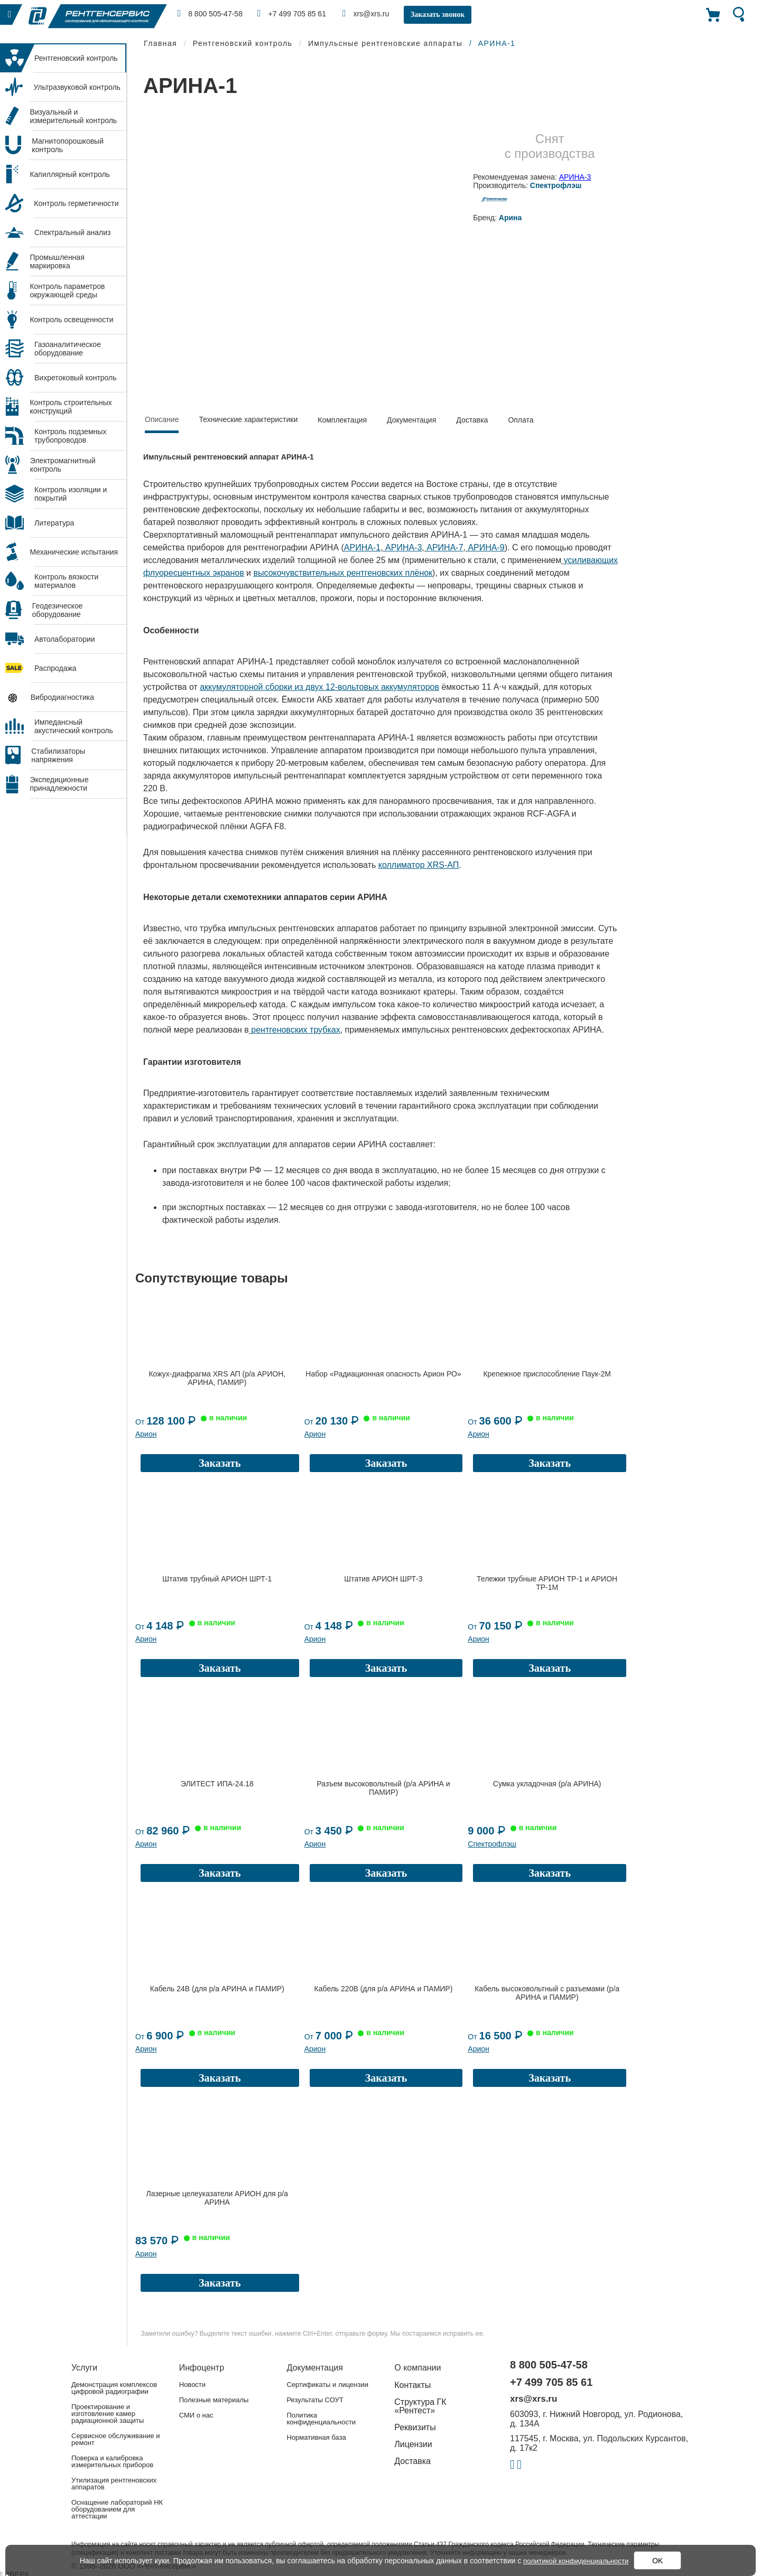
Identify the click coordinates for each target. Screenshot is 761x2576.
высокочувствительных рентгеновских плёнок (343, 572)
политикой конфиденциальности (576, 2560)
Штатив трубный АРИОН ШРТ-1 (217, 1579)
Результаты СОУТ (315, 2400)
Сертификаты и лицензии (327, 2384)
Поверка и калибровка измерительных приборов (112, 2461)
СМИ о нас (196, 2415)
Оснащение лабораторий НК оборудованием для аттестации (117, 2509)
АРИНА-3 (575, 177)
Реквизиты (414, 2427)
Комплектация (342, 420)
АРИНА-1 (362, 547)
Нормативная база (316, 2437)
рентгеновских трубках (295, 1029)
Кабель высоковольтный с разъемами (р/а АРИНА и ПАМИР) (547, 1992)
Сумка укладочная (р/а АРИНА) (547, 1783)
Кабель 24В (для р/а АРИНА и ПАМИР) (217, 1988)
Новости (192, 2384)
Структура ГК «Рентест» (420, 2406)
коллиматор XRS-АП (418, 864)
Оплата (520, 420)
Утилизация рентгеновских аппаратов (113, 2483)
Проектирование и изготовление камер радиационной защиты (107, 2413)
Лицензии (413, 2444)
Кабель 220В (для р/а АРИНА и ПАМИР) (383, 1988)
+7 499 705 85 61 (296, 13)
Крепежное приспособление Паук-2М (547, 1374)
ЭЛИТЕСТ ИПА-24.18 (217, 1783)
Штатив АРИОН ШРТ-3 (383, 1579)
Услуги (84, 2367)
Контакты (412, 2385)
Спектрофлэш (492, 1844)
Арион (145, 1434)
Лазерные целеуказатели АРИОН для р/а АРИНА (217, 2197)
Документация (411, 420)
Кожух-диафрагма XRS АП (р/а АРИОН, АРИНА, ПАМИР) (217, 1378)
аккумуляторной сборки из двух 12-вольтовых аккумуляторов (319, 686)
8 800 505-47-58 (211, 13)
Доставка (472, 420)
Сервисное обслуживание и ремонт (115, 2439)
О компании (417, 2367)
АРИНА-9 (486, 547)
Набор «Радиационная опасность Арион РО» (383, 1374)
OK (660, 2560)
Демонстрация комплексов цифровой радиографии (114, 2388)
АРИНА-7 (444, 547)
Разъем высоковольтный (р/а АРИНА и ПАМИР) (383, 1787)
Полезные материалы (214, 2400)
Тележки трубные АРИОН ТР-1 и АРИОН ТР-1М (547, 1583)
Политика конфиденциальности (321, 2418)
